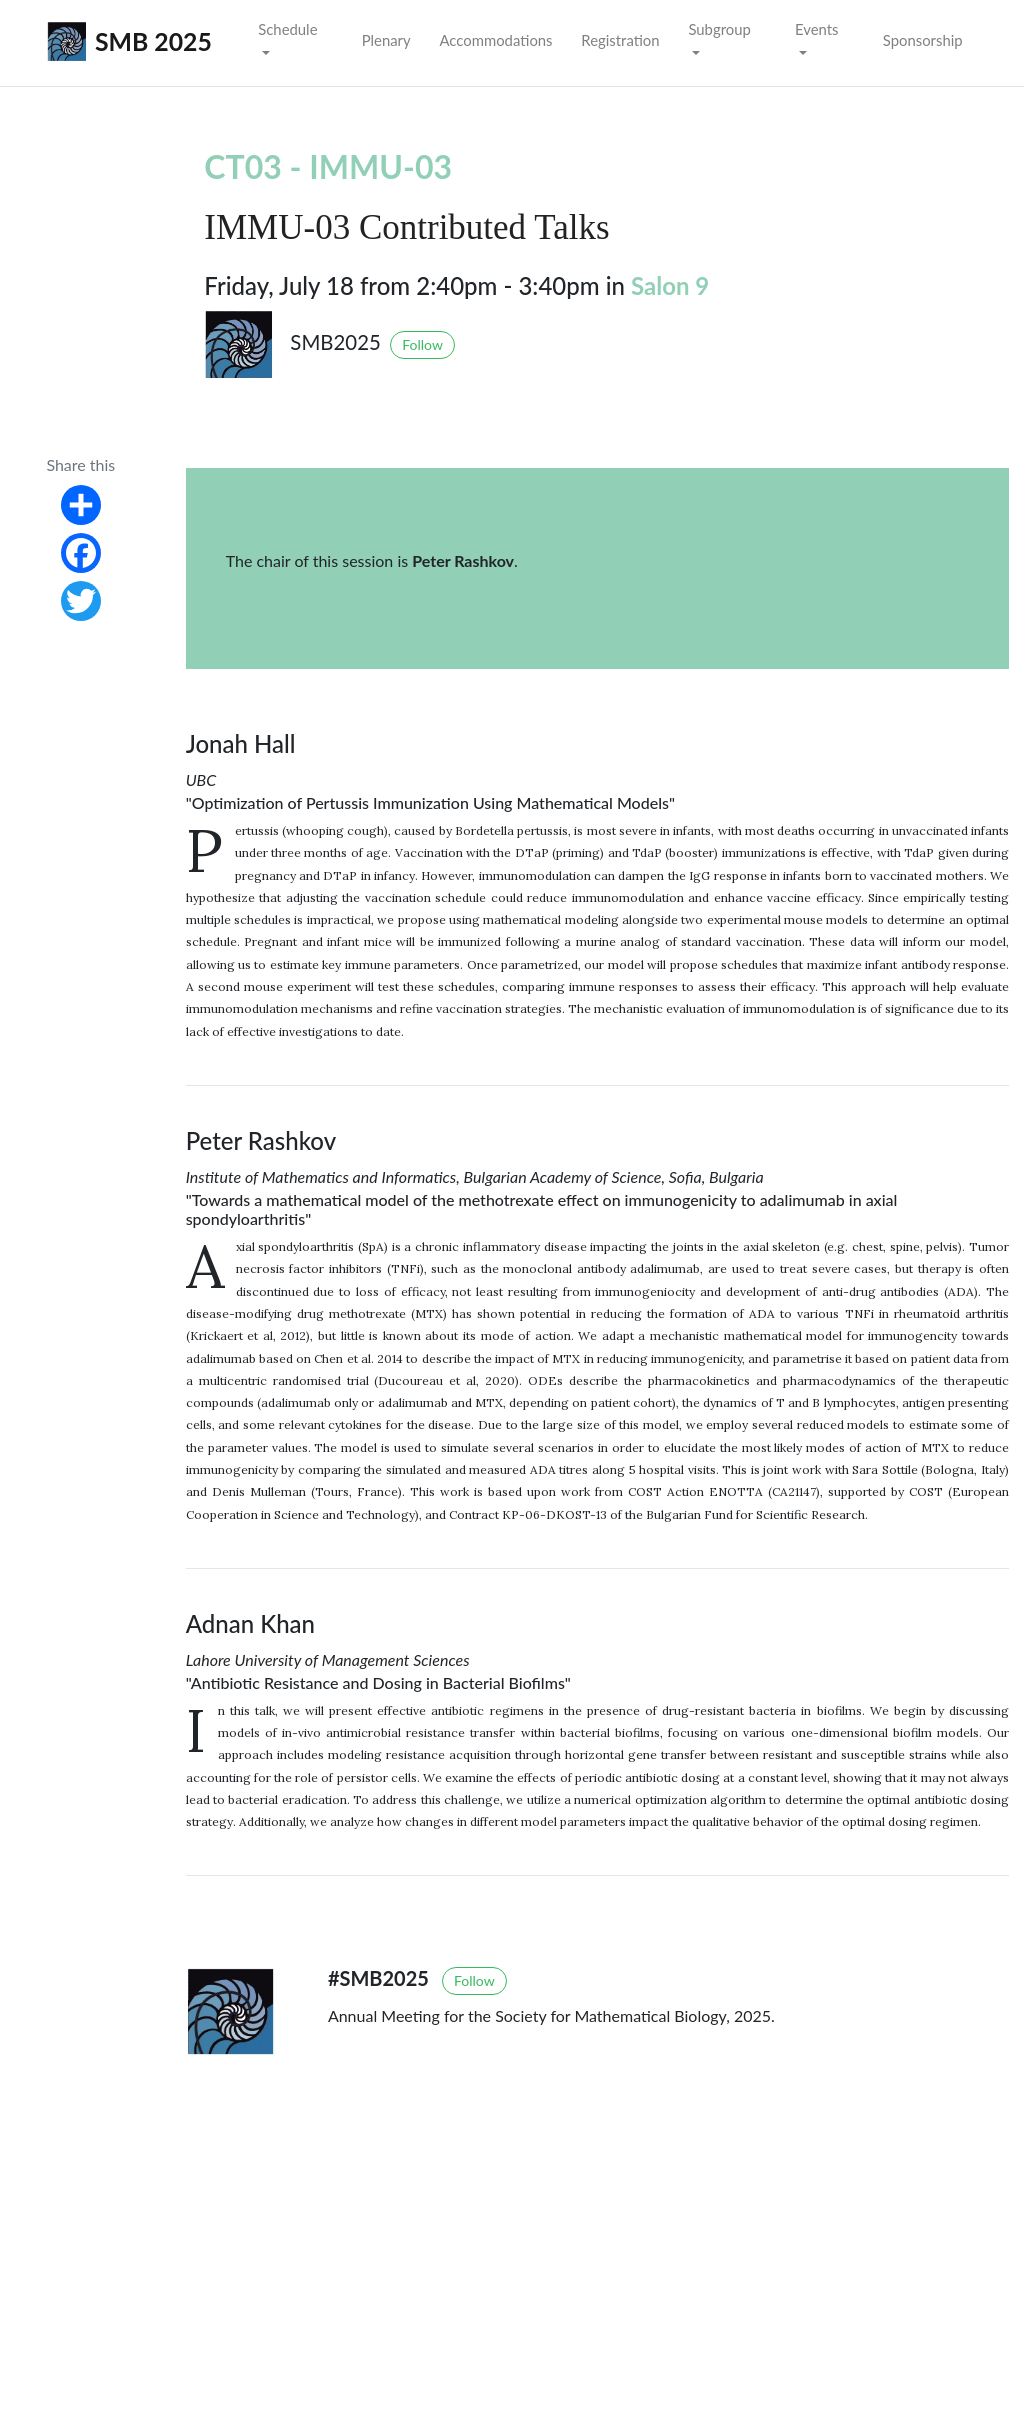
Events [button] (817, 29)
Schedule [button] (287, 29)
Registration (620, 40)
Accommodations (495, 40)
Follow (422, 344)
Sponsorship (923, 40)
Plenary (386, 40)
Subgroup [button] (719, 29)
